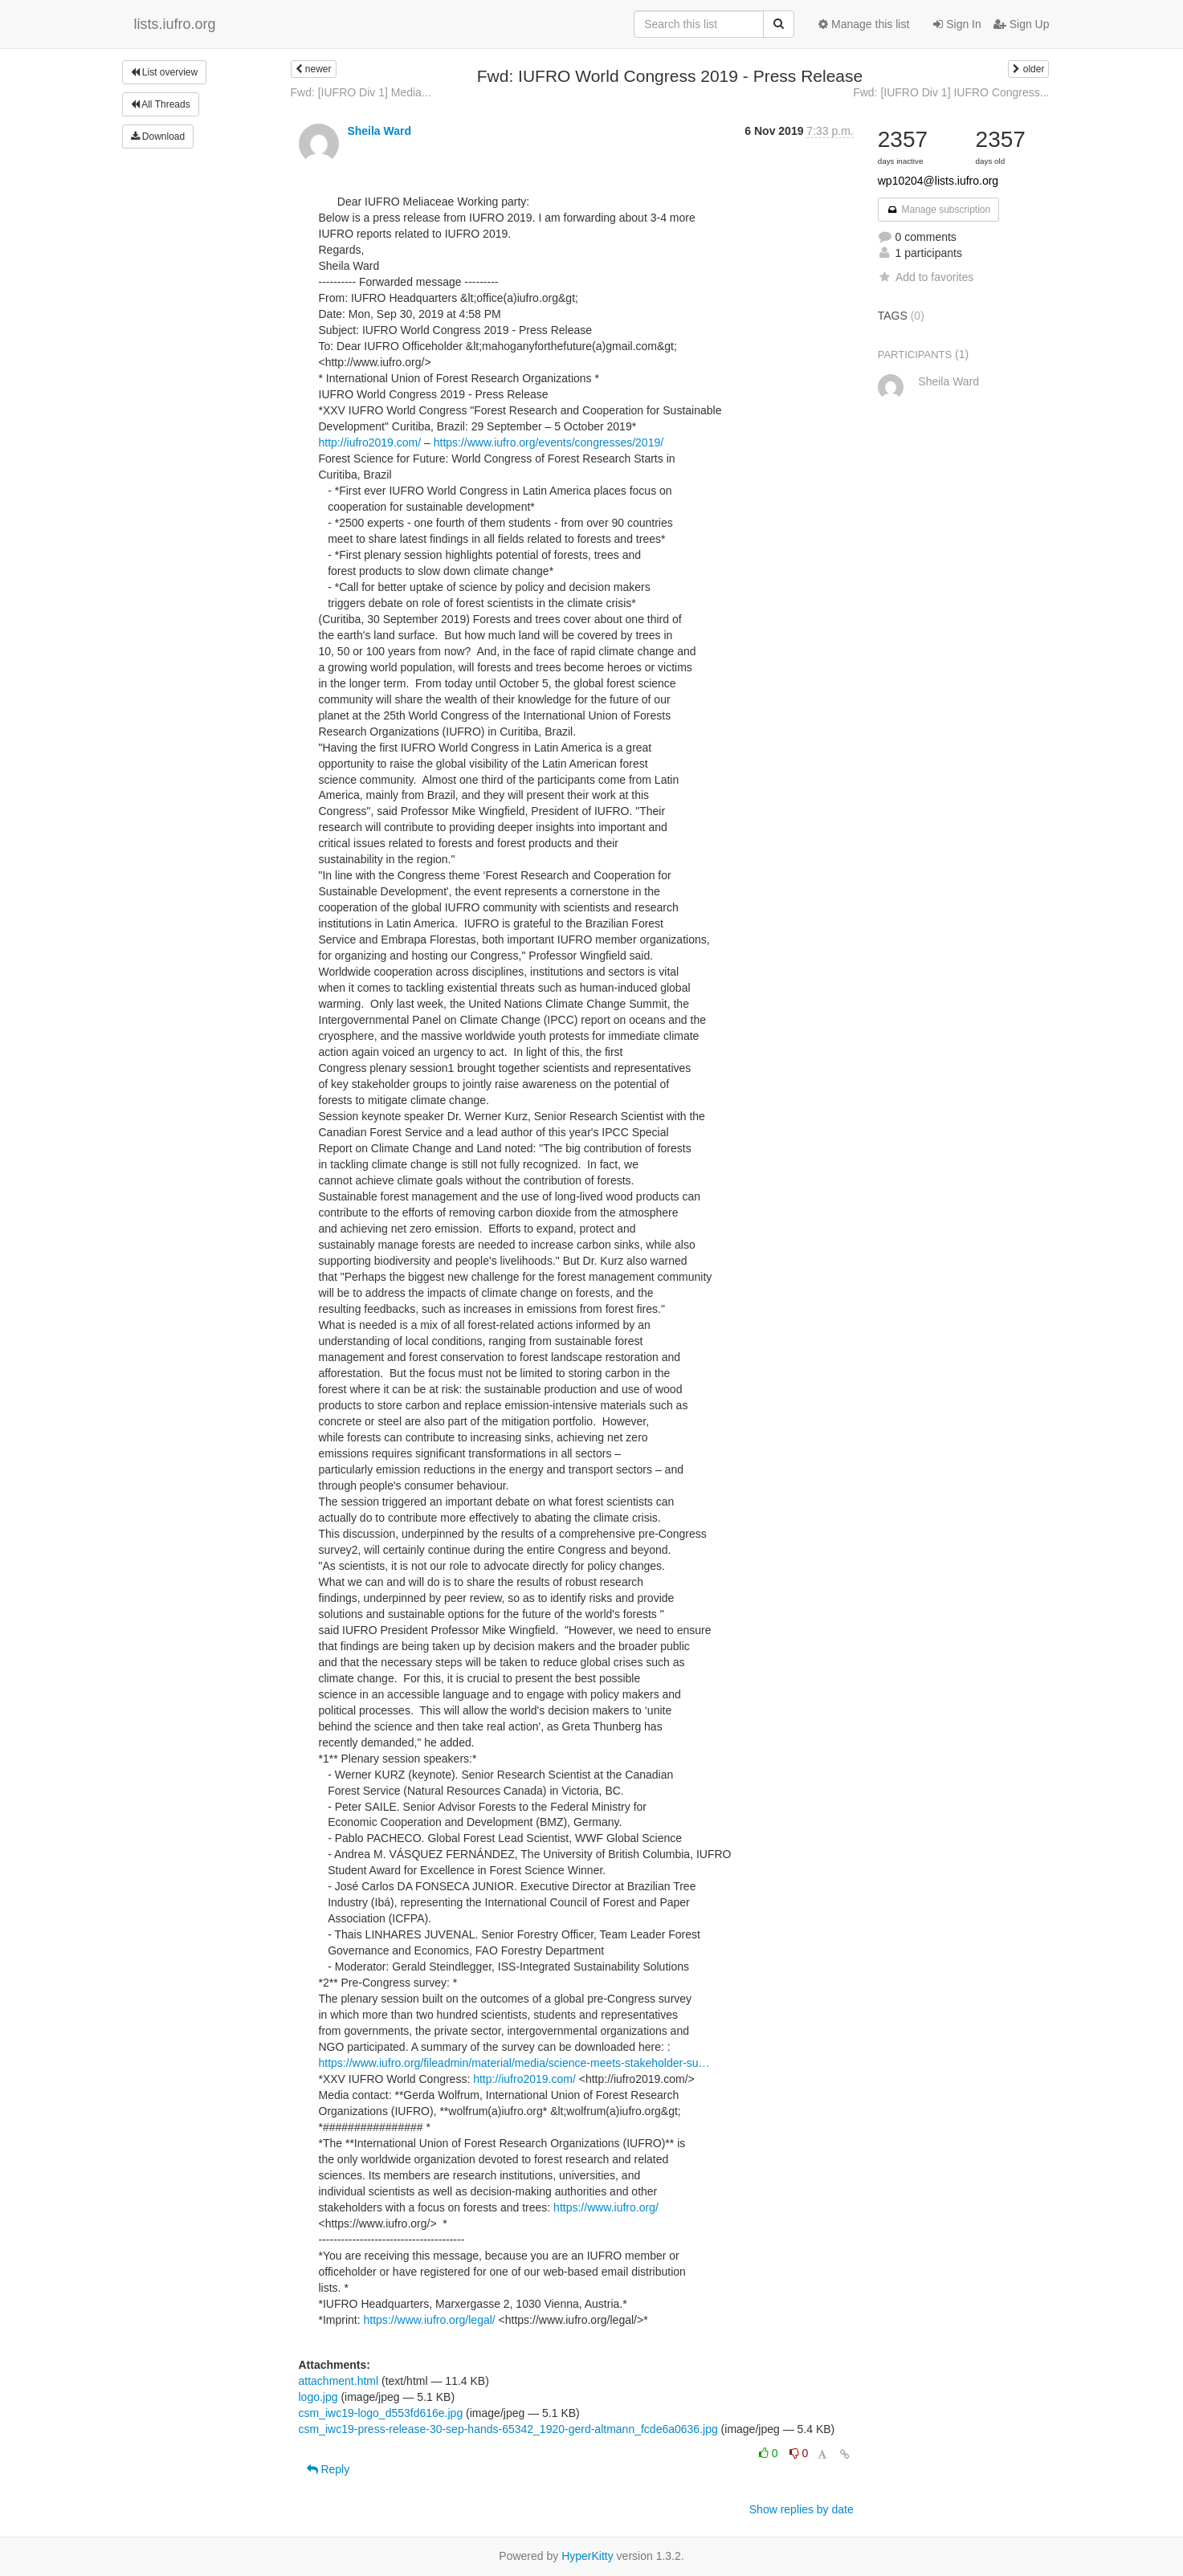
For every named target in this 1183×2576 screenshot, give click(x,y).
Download (158, 136)
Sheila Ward (379, 130)
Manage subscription (939, 209)
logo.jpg (318, 2397)
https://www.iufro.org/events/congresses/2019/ (548, 442)
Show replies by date (801, 2509)
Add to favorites (925, 277)
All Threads (160, 104)
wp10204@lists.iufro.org (938, 180)
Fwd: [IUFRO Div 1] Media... (361, 92)
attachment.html (339, 2380)
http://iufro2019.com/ (370, 442)
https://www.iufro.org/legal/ (430, 2319)
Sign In (957, 24)
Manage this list (863, 24)
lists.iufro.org (175, 24)
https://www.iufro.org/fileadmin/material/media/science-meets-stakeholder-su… (514, 2062)
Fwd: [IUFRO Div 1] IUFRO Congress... (951, 92)
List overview (164, 72)
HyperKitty (587, 2556)
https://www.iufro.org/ (606, 2207)
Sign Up (1021, 24)
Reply (328, 2469)
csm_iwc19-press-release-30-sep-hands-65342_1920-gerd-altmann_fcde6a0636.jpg (508, 2429)
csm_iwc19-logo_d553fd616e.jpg (381, 2413)
